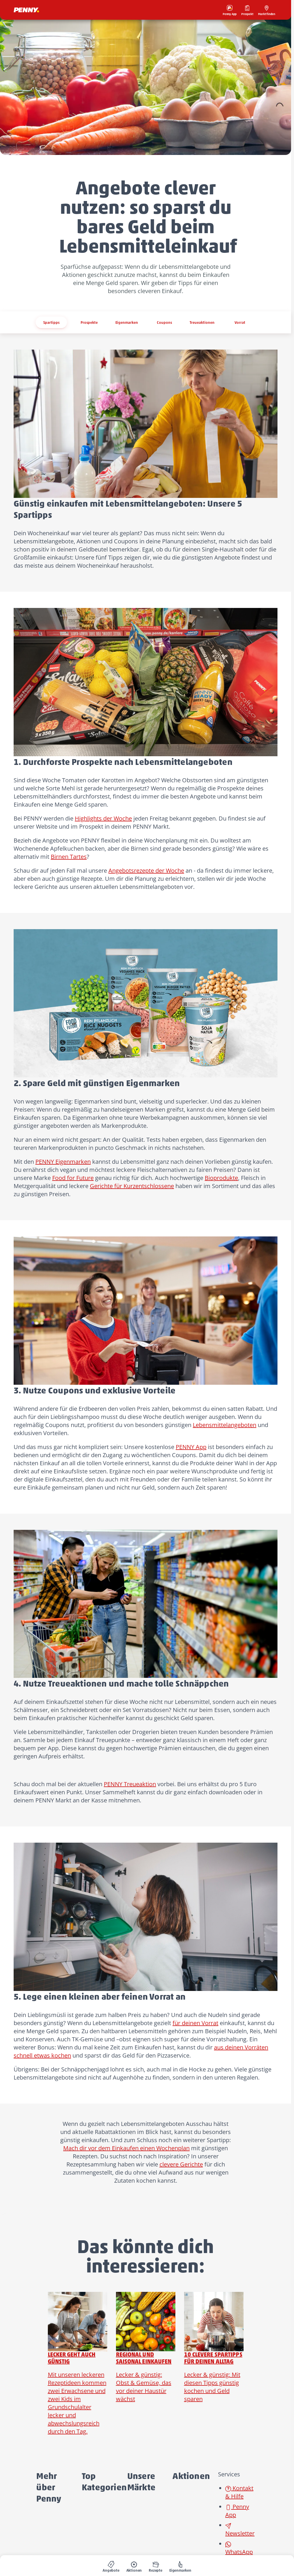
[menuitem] (111, 2565)
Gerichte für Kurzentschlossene (132, 1186)
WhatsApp (239, 2549)
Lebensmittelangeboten (224, 1425)
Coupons (164, 322)
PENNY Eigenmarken (63, 1161)
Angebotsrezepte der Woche (146, 870)
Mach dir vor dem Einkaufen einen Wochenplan (126, 2148)
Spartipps (51, 322)
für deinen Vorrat (195, 2023)
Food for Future (73, 1178)
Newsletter (240, 2530)
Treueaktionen (202, 322)
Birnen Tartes (69, 857)
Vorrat (240, 322)
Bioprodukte (221, 1178)
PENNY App (191, 1447)
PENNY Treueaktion (130, 1784)
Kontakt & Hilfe (239, 2492)
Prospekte (89, 322)
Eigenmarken (126, 322)
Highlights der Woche (103, 818)
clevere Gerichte (181, 2164)
